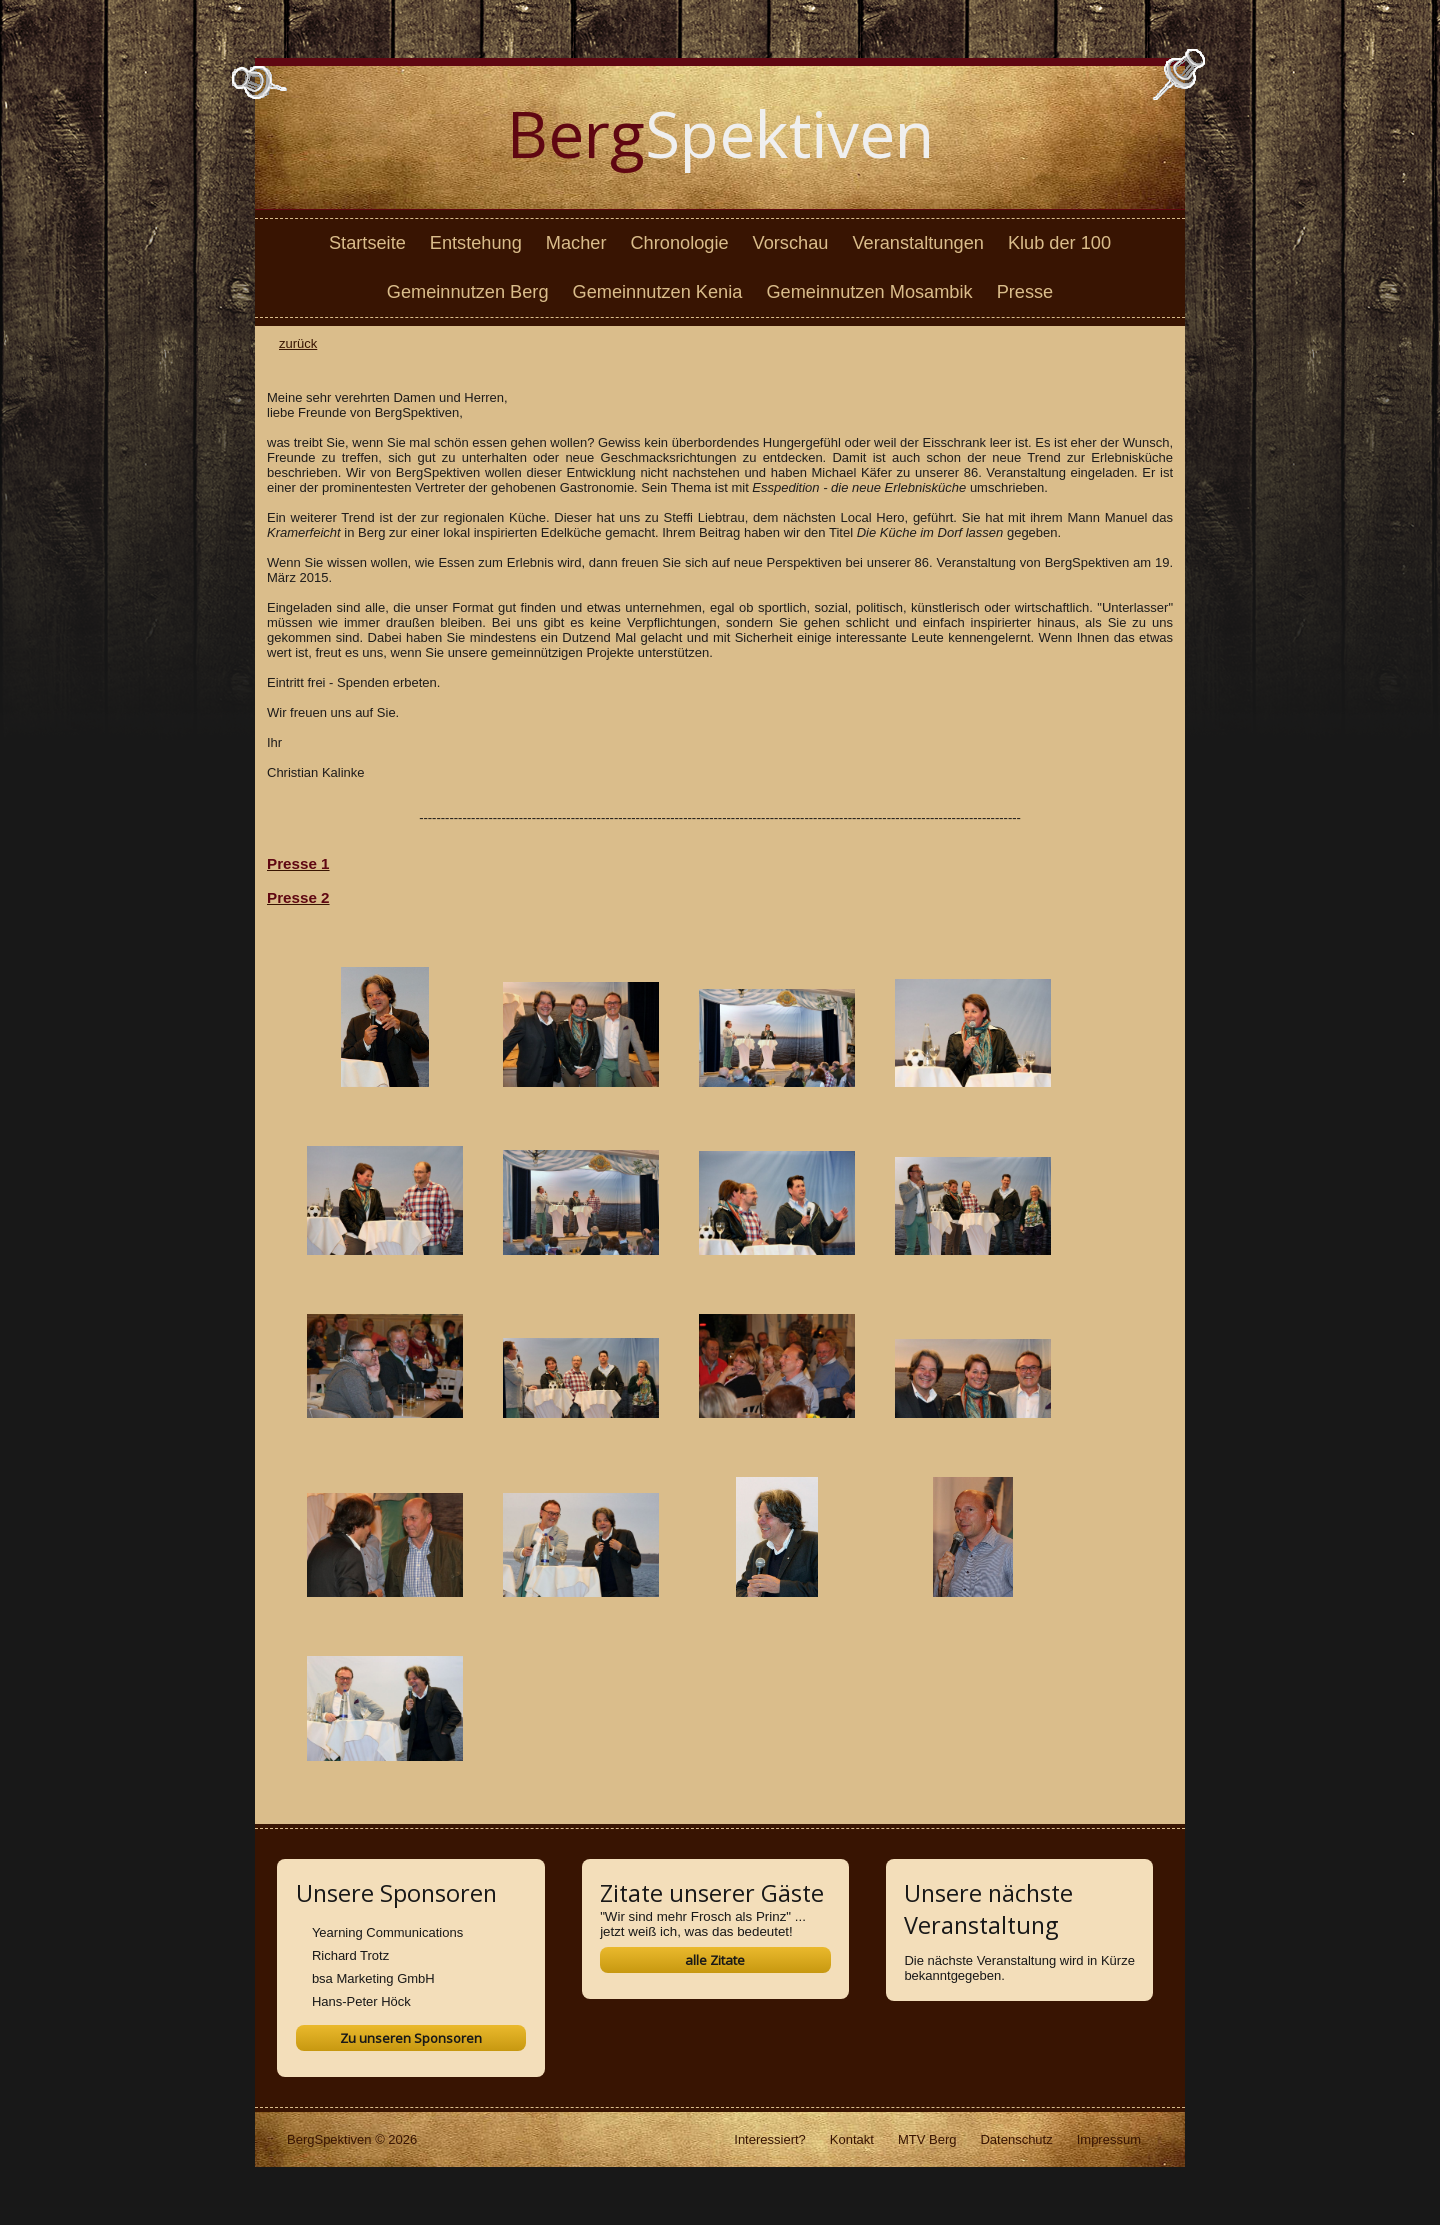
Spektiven (720, 133)
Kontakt (852, 2139)
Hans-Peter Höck (361, 2001)
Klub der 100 (1059, 243)
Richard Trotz (350, 1955)
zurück (298, 343)
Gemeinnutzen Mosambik (869, 292)
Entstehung (476, 243)
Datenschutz (1016, 2139)
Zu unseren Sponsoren (411, 2038)
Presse (1025, 292)
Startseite (367, 243)
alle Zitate (715, 1960)
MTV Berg (927, 2139)
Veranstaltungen (917, 243)
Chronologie (679, 243)
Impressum (1109, 2139)
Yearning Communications (387, 1932)
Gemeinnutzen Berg (468, 292)
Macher (576, 243)
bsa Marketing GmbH (373, 1978)
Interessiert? (770, 2139)
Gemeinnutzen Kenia (658, 292)
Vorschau (791, 243)
